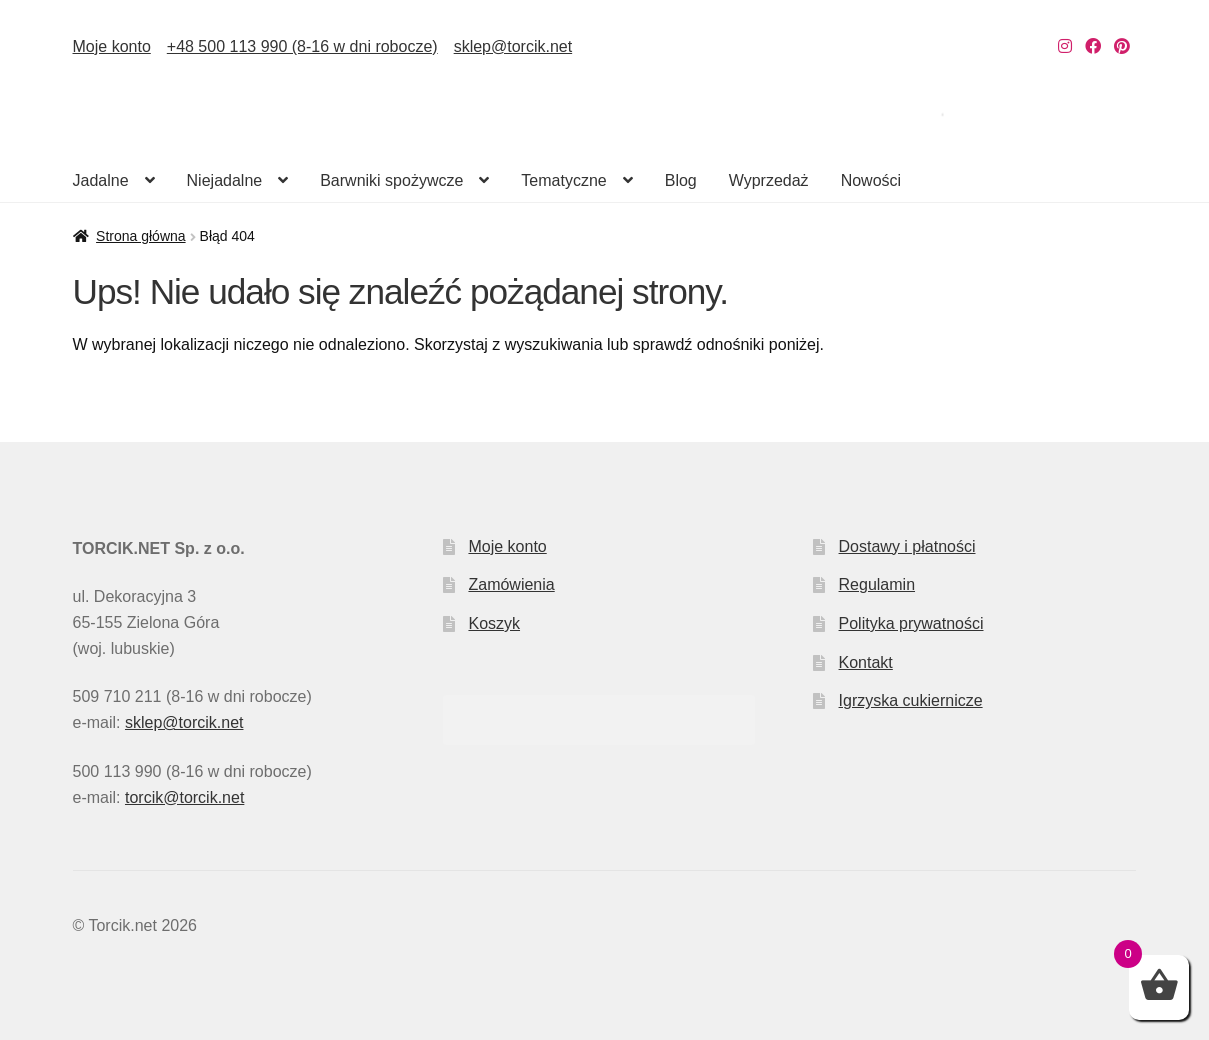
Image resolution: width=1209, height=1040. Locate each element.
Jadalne (101, 180)
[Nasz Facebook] (1093, 46)
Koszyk (494, 623)
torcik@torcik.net (184, 797)
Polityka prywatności (911, 623)
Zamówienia (511, 584)
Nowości (871, 180)
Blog (681, 180)
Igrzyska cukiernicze (911, 700)
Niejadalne (225, 180)
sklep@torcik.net (513, 46)
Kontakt (866, 662)
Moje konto (112, 46)
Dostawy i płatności (907, 546)
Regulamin (877, 584)
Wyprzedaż (769, 180)
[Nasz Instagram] (1065, 46)
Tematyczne (563, 180)
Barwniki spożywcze (391, 180)
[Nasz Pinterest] (1122, 46)
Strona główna (141, 236)
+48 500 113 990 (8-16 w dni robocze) (302, 46)
